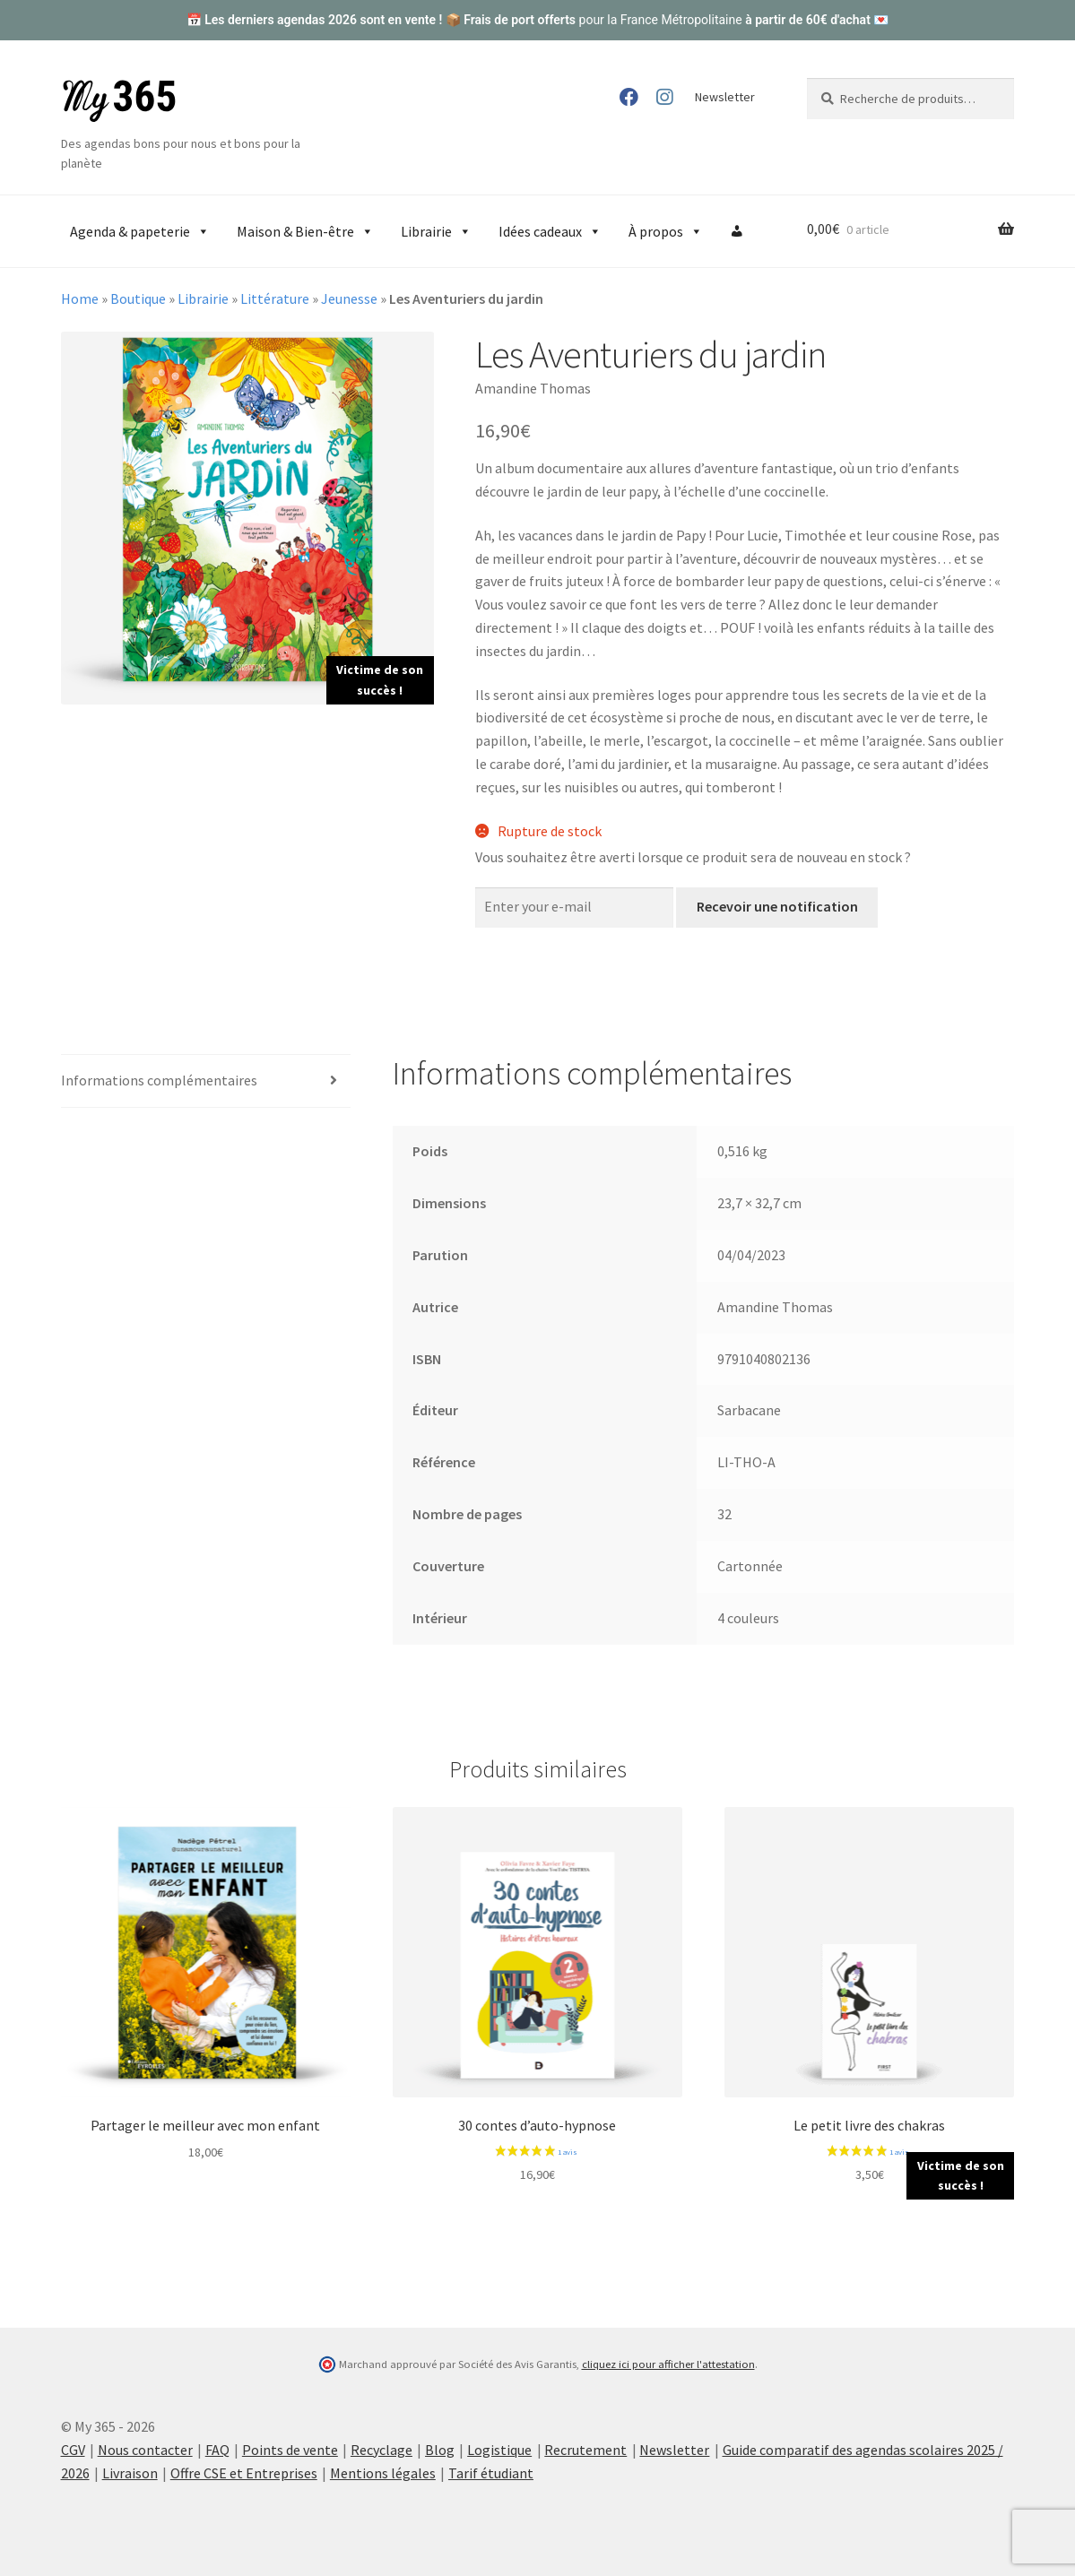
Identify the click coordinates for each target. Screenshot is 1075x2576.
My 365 (119, 101)
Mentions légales (383, 2473)
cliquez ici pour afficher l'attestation (668, 2364)
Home (80, 298)
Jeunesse (349, 298)
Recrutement (585, 2450)
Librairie (436, 231)
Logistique (499, 2450)
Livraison (130, 2473)
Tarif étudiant (490, 2473)
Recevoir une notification (777, 906)
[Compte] (737, 231)
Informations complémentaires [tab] (159, 1080)
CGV (73, 2450)
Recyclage (381, 2450)
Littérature (274, 298)
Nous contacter (145, 2450)
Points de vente (290, 2450)
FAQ (217, 2450)
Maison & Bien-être (305, 231)
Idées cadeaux (550, 231)
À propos (666, 231)
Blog (440, 2450)
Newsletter (725, 97)
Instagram (664, 97)
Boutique (138, 298)
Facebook (628, 97)
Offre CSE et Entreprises (243, 2473)
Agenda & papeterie (140, 231)
